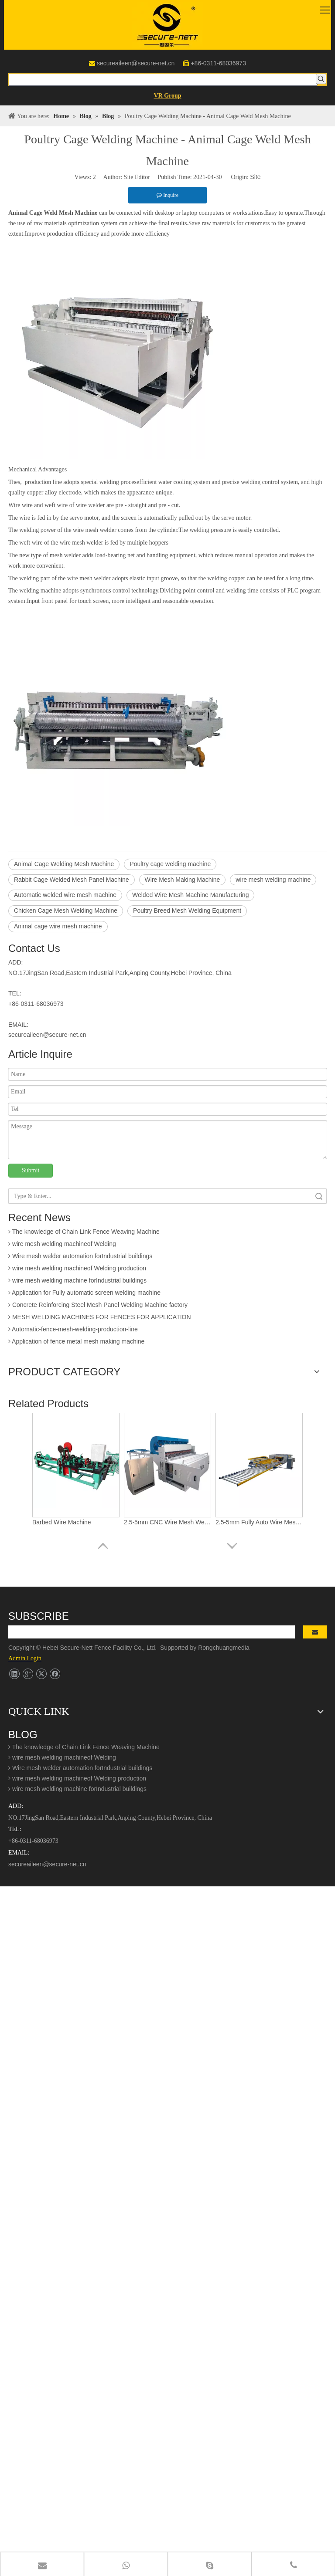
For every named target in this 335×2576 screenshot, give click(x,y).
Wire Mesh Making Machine (182, 879)
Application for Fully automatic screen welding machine (84, 1294)
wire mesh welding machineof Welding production (77, 1269)
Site (255, 176)
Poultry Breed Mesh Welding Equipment (187, 910)
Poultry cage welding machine (170, 863)
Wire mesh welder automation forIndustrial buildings (80, 1257)
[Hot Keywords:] (321, 79)
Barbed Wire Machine (61, 1522)
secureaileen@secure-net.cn (135, 63)
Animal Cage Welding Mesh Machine (64, 863)
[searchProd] (163, 80)
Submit (30, 1170)
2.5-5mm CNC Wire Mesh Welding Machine (167, 1522)
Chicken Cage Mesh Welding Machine (65, 910)
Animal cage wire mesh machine (58, 926)
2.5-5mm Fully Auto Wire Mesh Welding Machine (259, 1522)
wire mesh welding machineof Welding (62, 1245)
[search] (151, 1631)
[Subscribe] (315, 1631)
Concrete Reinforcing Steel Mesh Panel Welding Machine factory (98, 1306)
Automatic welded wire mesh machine (65, 894)
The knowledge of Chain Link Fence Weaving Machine (84, 1233)
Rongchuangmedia (226, 1647)
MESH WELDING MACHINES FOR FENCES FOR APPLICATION (99, 1318)
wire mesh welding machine (273, 879)
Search (318, 1196)
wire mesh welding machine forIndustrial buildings (77, 1282)
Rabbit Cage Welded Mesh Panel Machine (71, 879)
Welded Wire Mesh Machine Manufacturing (190, 894)
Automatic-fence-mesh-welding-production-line (73, 1330)
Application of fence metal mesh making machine (76, 1343)
